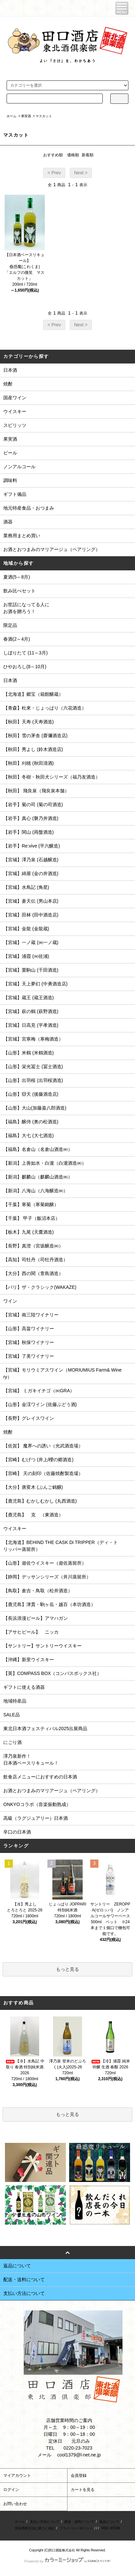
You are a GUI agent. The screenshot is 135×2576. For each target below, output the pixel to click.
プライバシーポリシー (76, 2528)
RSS (104, 2528)
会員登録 (79, 2475)
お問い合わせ (15, 2503)
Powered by (67, 2561)
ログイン (11, 2489)
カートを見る (82, 2489)
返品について (109, 2521)
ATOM (115, 2528)
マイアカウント (17, 2475)
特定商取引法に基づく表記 (35, 2528)
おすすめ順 (53, 155)
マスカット (44, 116)
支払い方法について (45, 2521)
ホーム (11, 116)
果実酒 (26, 116)
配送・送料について (79, 2521)
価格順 (73, 155)
